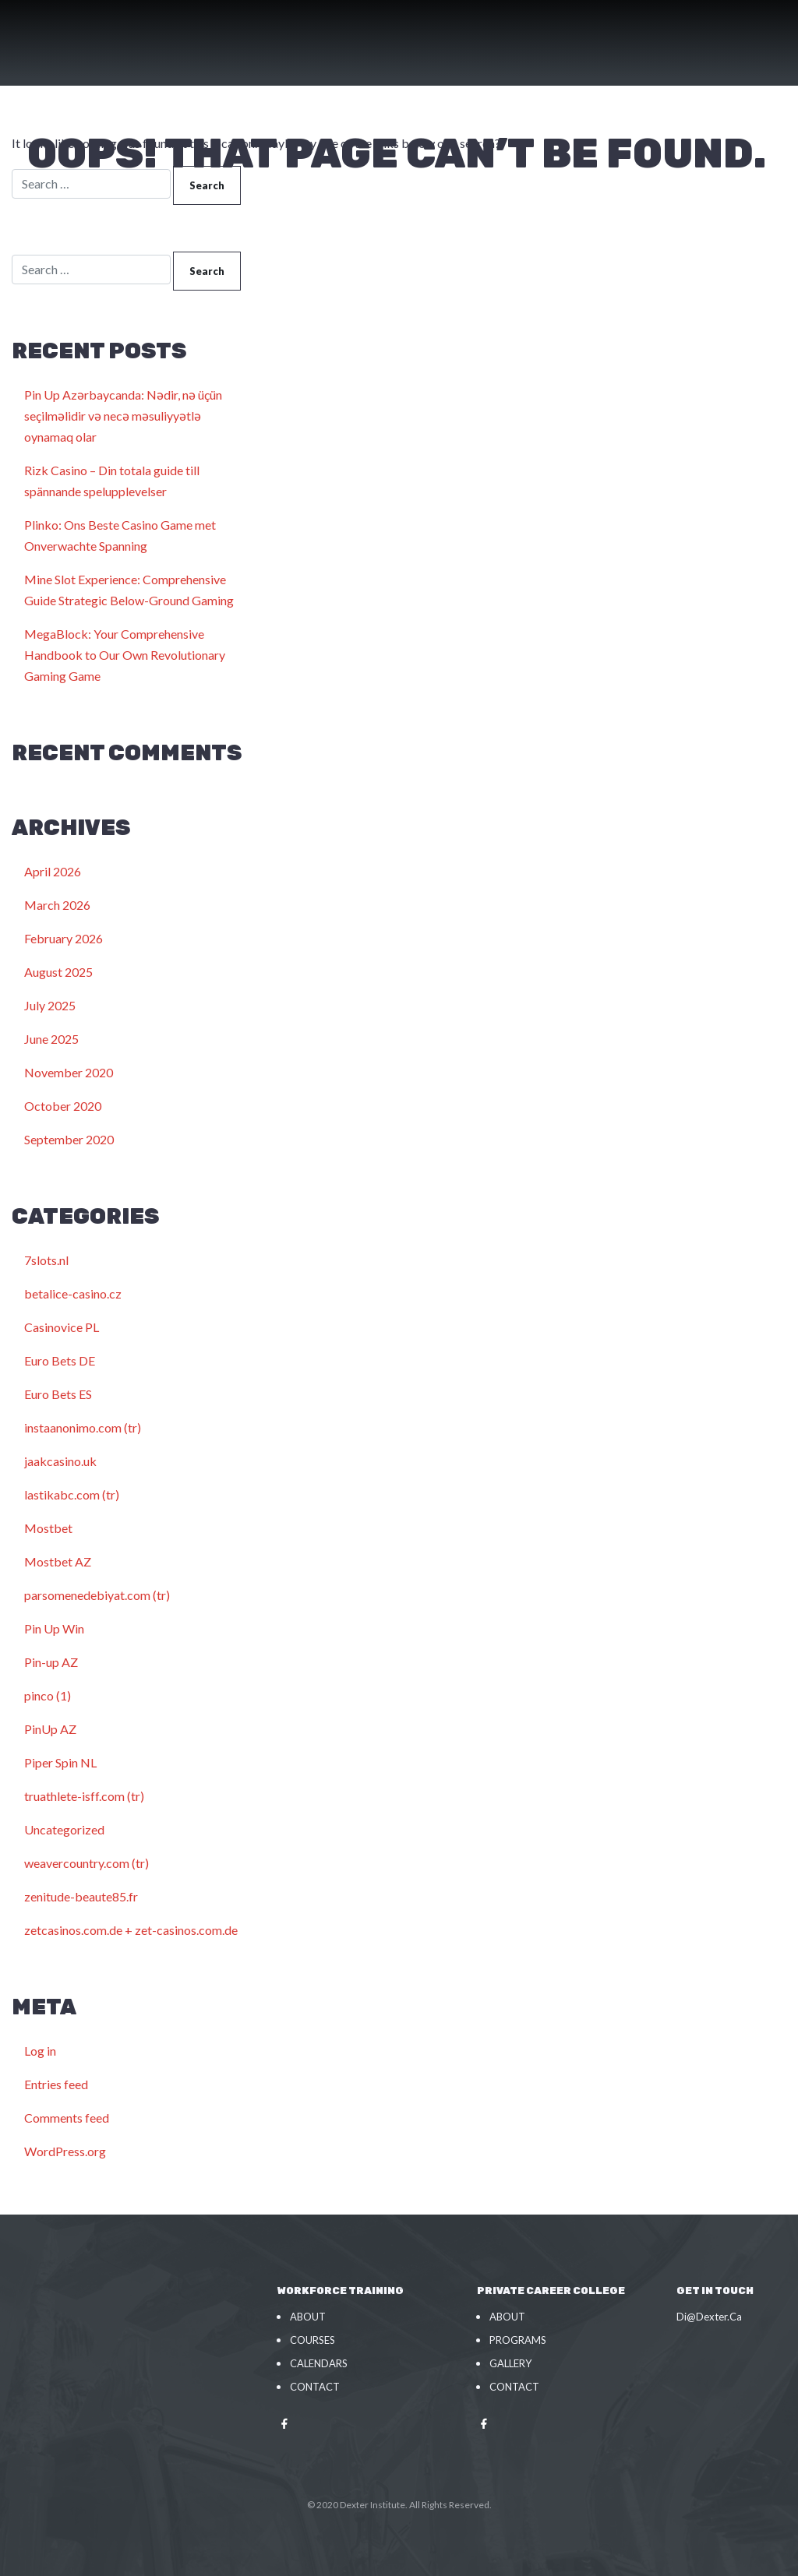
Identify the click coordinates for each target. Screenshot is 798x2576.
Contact (315, 2386)
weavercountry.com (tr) (86, 1862)
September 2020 (69, 1139)
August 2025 (58, 971)
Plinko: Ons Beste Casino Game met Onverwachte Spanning (120, 535)
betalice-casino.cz (73, 1293)
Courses (312, 2340)
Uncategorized (64, 1829)
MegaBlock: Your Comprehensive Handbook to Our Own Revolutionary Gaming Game (124, 654)
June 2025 (51, 1038)
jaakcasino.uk (60, 1461)
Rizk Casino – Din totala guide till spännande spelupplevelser (112, 481)
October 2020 (62, 1105)
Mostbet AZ (57, 1561)
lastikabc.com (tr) (71, 1494)
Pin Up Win (54, 1628)
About (308, 2316)
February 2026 (63, 938)
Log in (40, 2050)
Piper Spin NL (60, 1762)
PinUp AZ (50, 1728)
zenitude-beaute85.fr (81, 1896)
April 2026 (52, 871)
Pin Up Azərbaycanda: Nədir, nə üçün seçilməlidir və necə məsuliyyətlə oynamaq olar (123, 415)
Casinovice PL (61, 1327)
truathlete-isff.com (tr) (84, 1795)
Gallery (510, 2363)
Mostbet (48, 1528)
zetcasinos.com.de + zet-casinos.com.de (131, 1929)
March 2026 (57, 904)
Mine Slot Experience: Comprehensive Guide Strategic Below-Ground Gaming (129, 590)
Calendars (319, 2363)
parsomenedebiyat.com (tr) (97, 1595)
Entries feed (56, 2084)
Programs (517, 2340)
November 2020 (68, 1072)
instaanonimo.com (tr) (82, 1427)
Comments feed (66, 2117)
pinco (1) (47, 1695)
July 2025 (50, 1005)
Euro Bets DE (59, 1360)
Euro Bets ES (58, 1394)
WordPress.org (65, 2151)
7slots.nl (46, 1260)
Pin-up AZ (51, 1661)
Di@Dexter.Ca (709, 2316)
